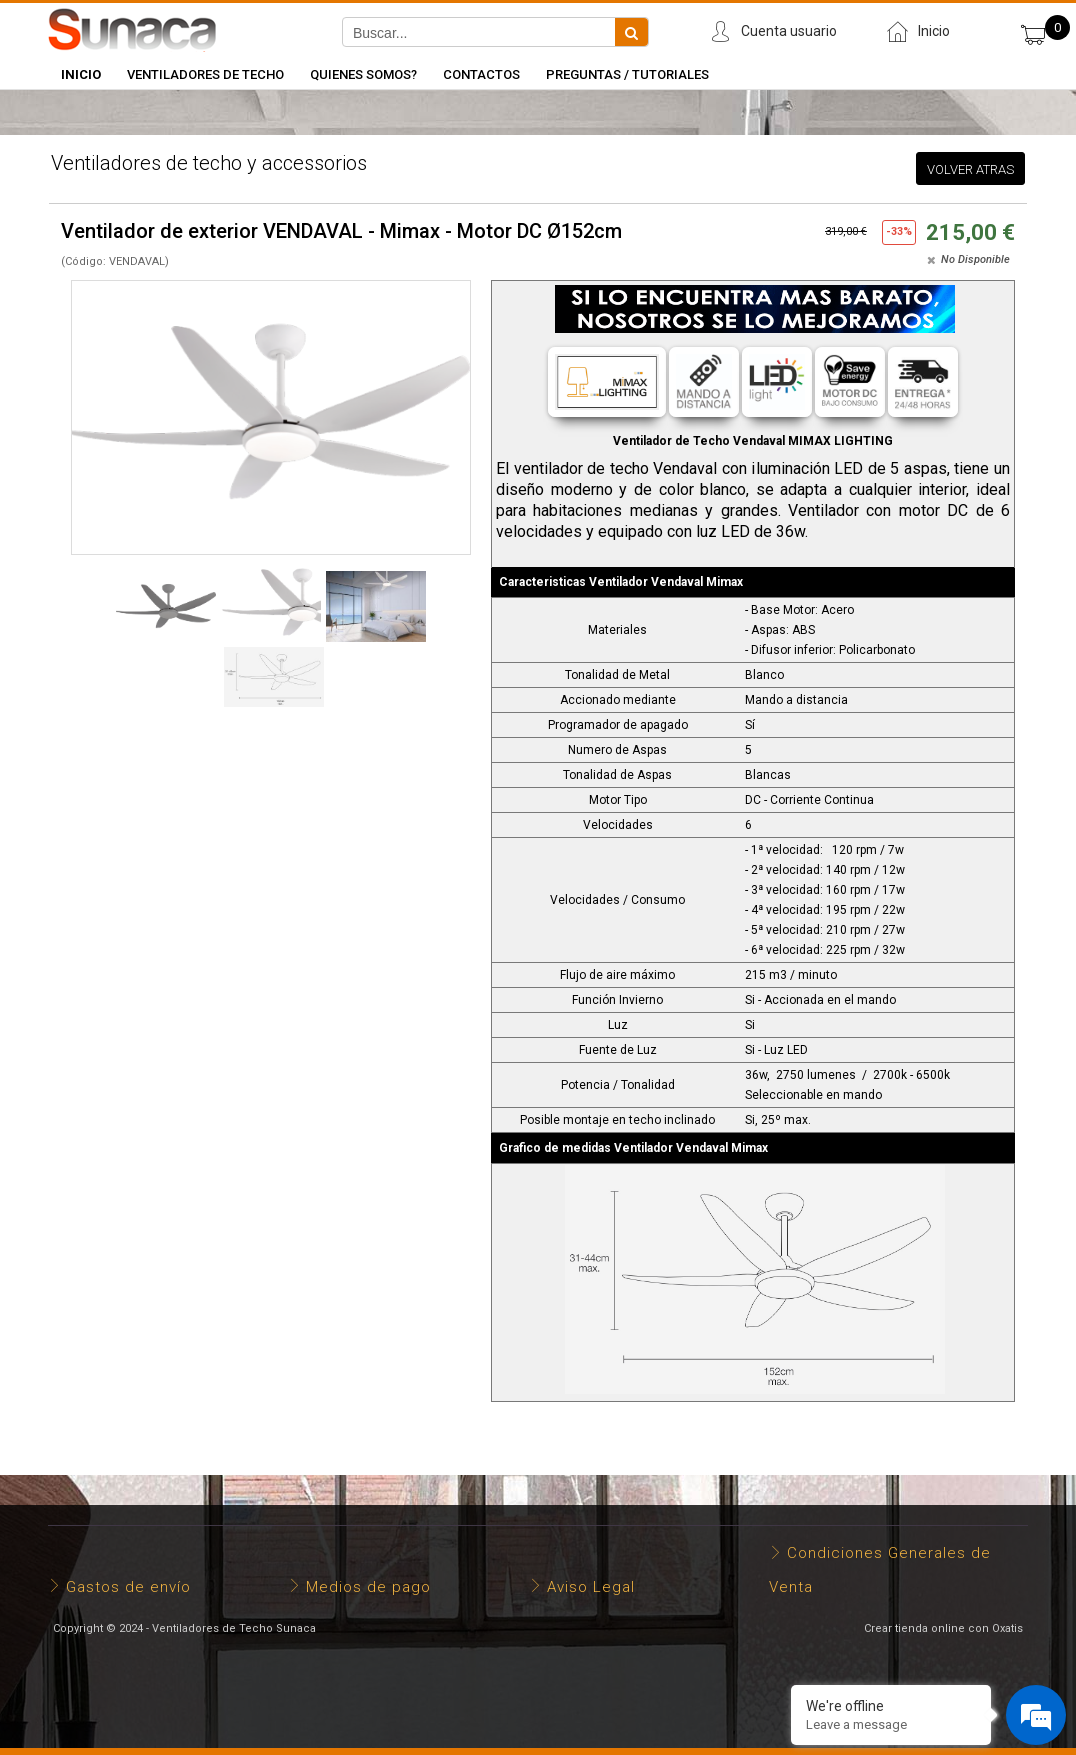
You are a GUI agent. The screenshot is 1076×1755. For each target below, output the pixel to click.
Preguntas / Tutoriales (627, 74)
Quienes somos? (363, 74)
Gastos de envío (128, 1587)
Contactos (481, 74)
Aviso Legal (591, 1587)
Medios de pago (368, 1587)
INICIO (81, 74)
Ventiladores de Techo (205, 74)
